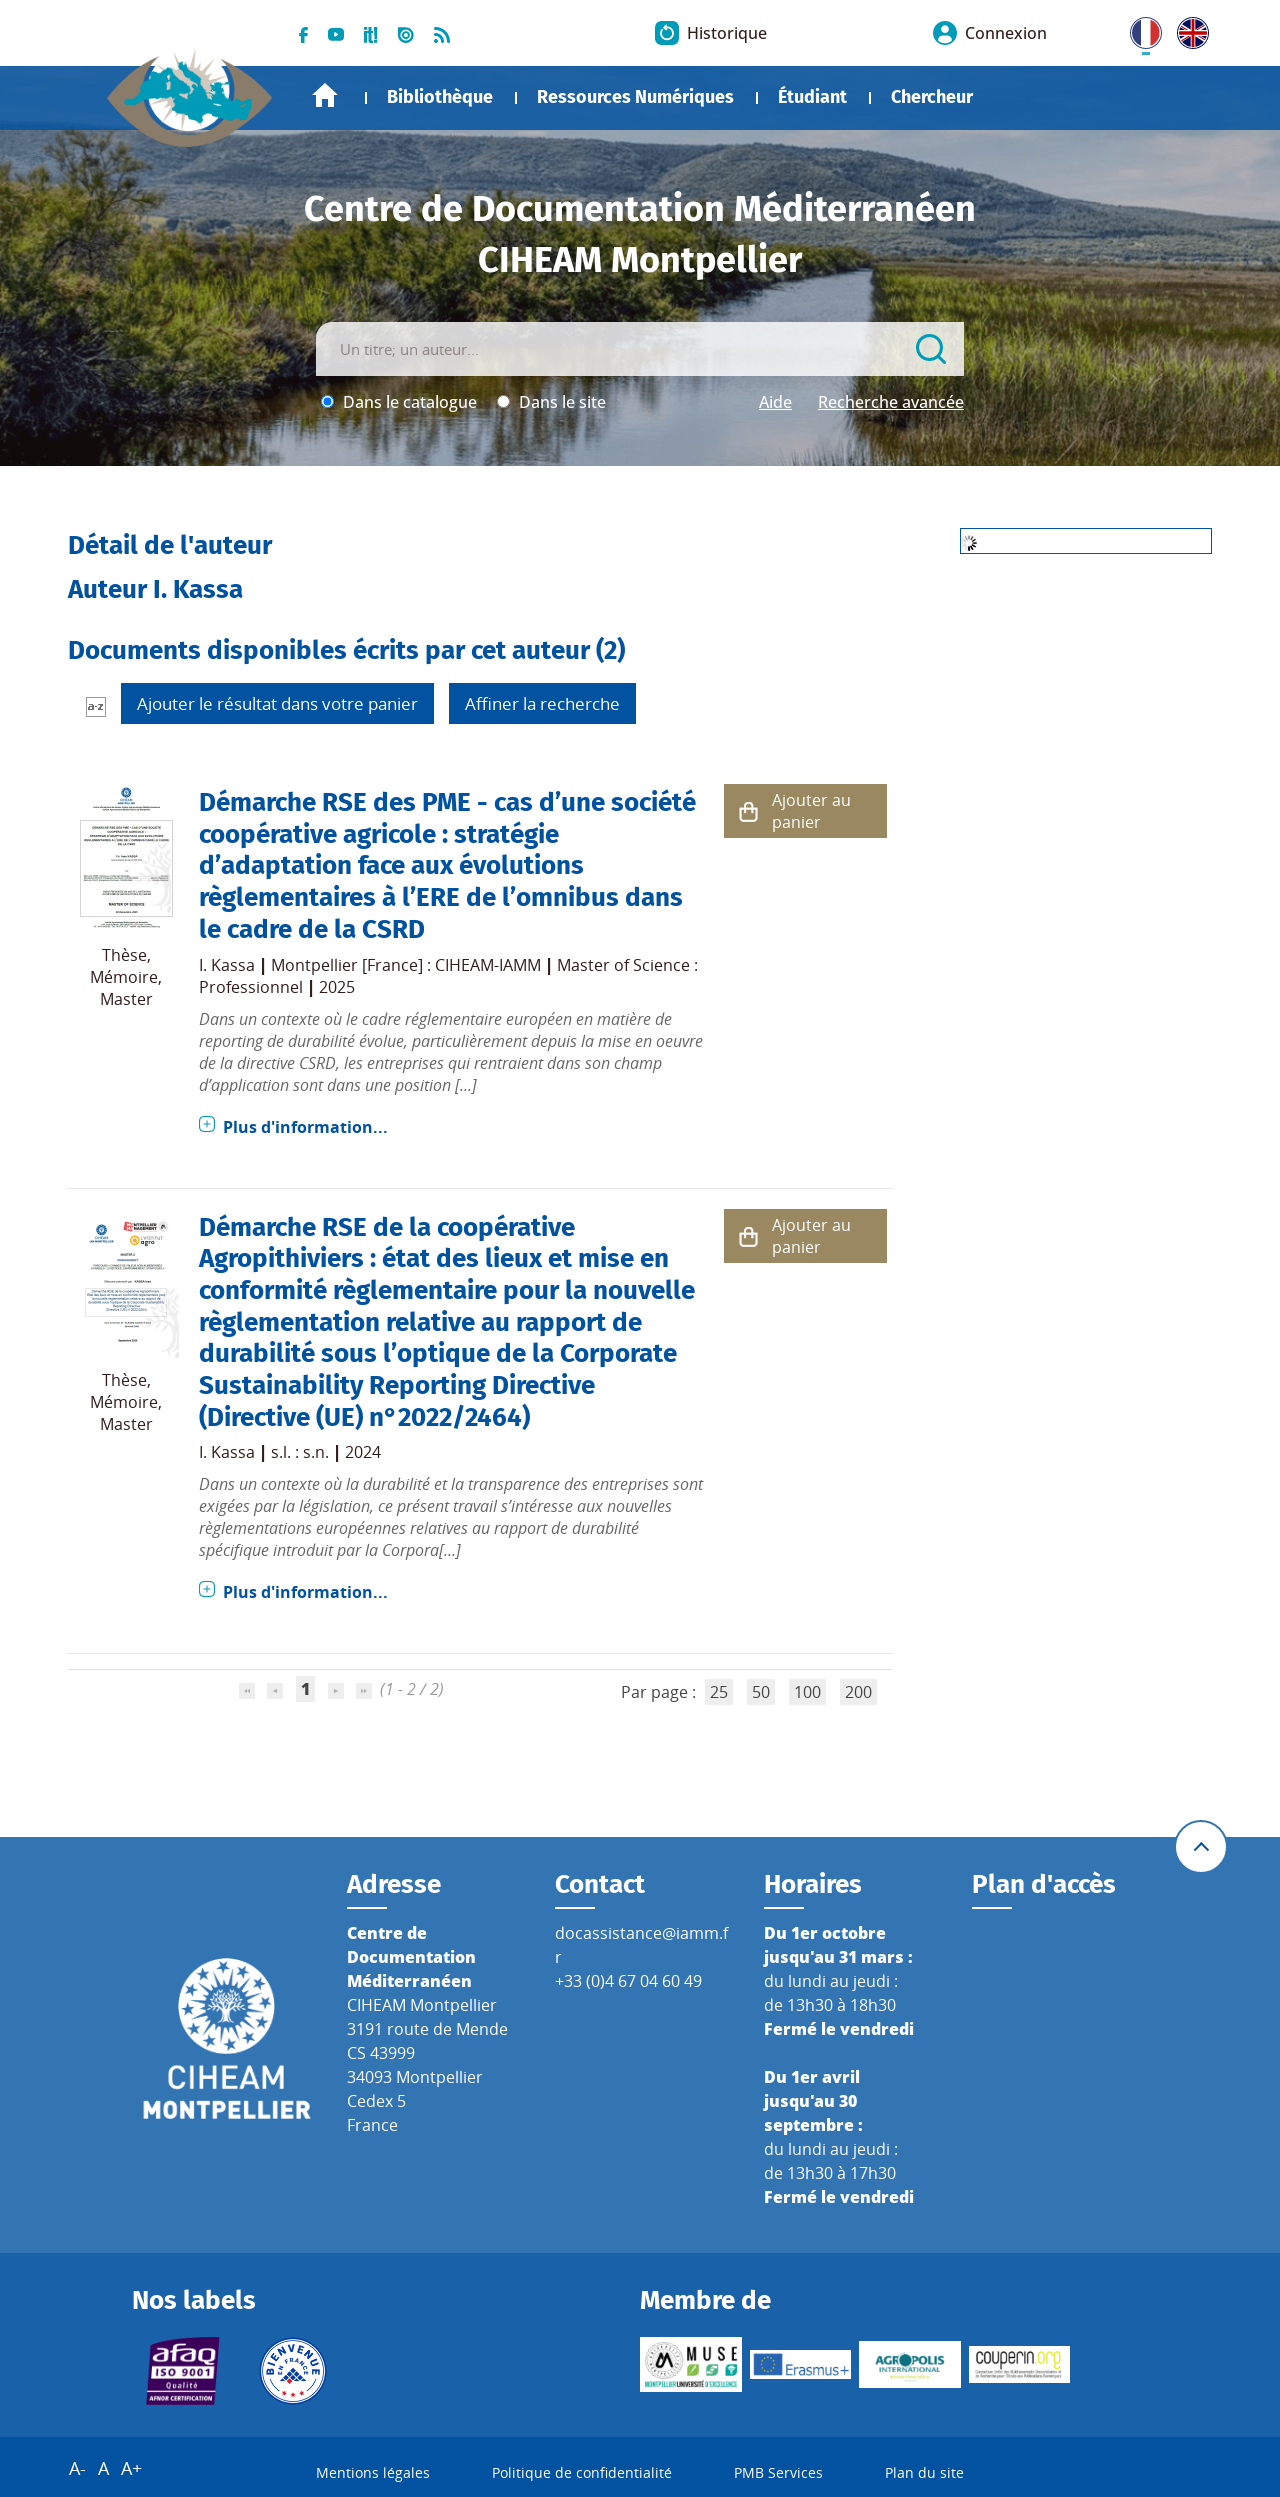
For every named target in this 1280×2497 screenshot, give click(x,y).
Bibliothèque (440, 97)
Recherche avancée (891, 402)
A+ (131, 2468)
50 (761, 1692)
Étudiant (812, 97)
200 (858, 1692)
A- (77, 2468)
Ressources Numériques (635, 97)
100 (807, 1692)
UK (1188, 29)
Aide (775, 402)
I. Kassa (227, 965)
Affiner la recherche (542, 703)
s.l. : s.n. (300, 1452)
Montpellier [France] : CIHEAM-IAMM (406, 965)
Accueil (325, 95)
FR (1139, 29)
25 (719, 1692)
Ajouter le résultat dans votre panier (277, 703)
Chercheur (932, 97)
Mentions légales (373, 2472)
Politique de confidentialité (582, 2472)
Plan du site (924, 2472)
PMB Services (778, 2472)
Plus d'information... (305, 1127)
